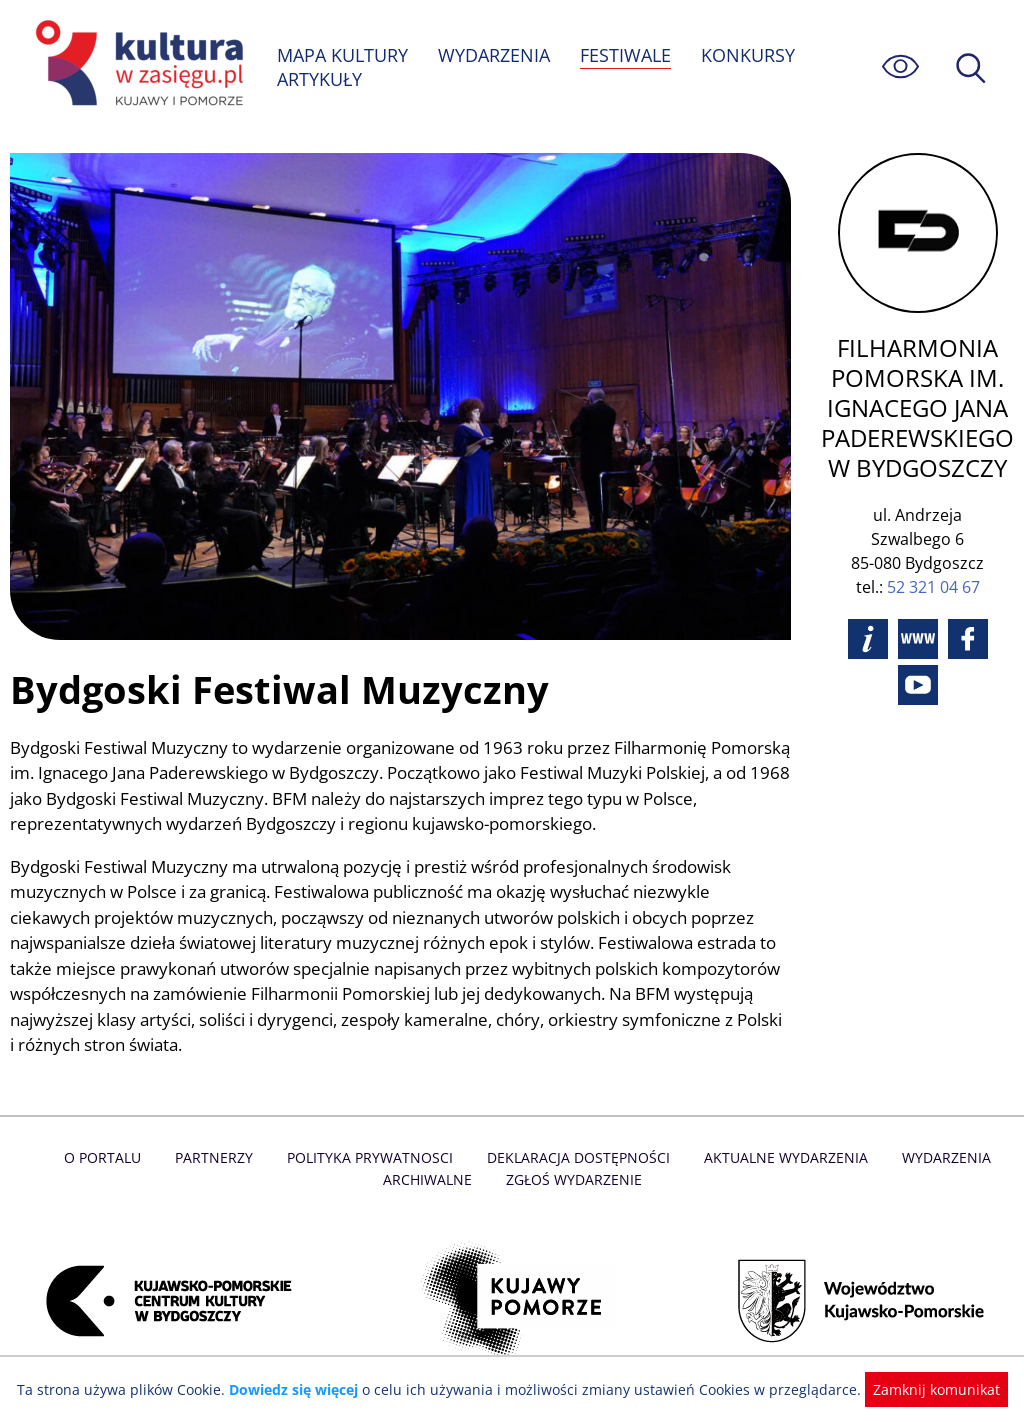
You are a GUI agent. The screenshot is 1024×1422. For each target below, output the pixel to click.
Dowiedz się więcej (301, 1389)
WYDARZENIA (495, 55)
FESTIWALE (628, 55)
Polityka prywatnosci (372, 1159)
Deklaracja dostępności (578, 1159)
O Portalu (109, 1159)
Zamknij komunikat (924, 1389)
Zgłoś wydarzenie (573, 1181)
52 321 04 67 (934, 587)
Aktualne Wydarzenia (781, 1159)
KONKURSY (750, 55)
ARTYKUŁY (320, 79)
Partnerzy (219, 1159)
